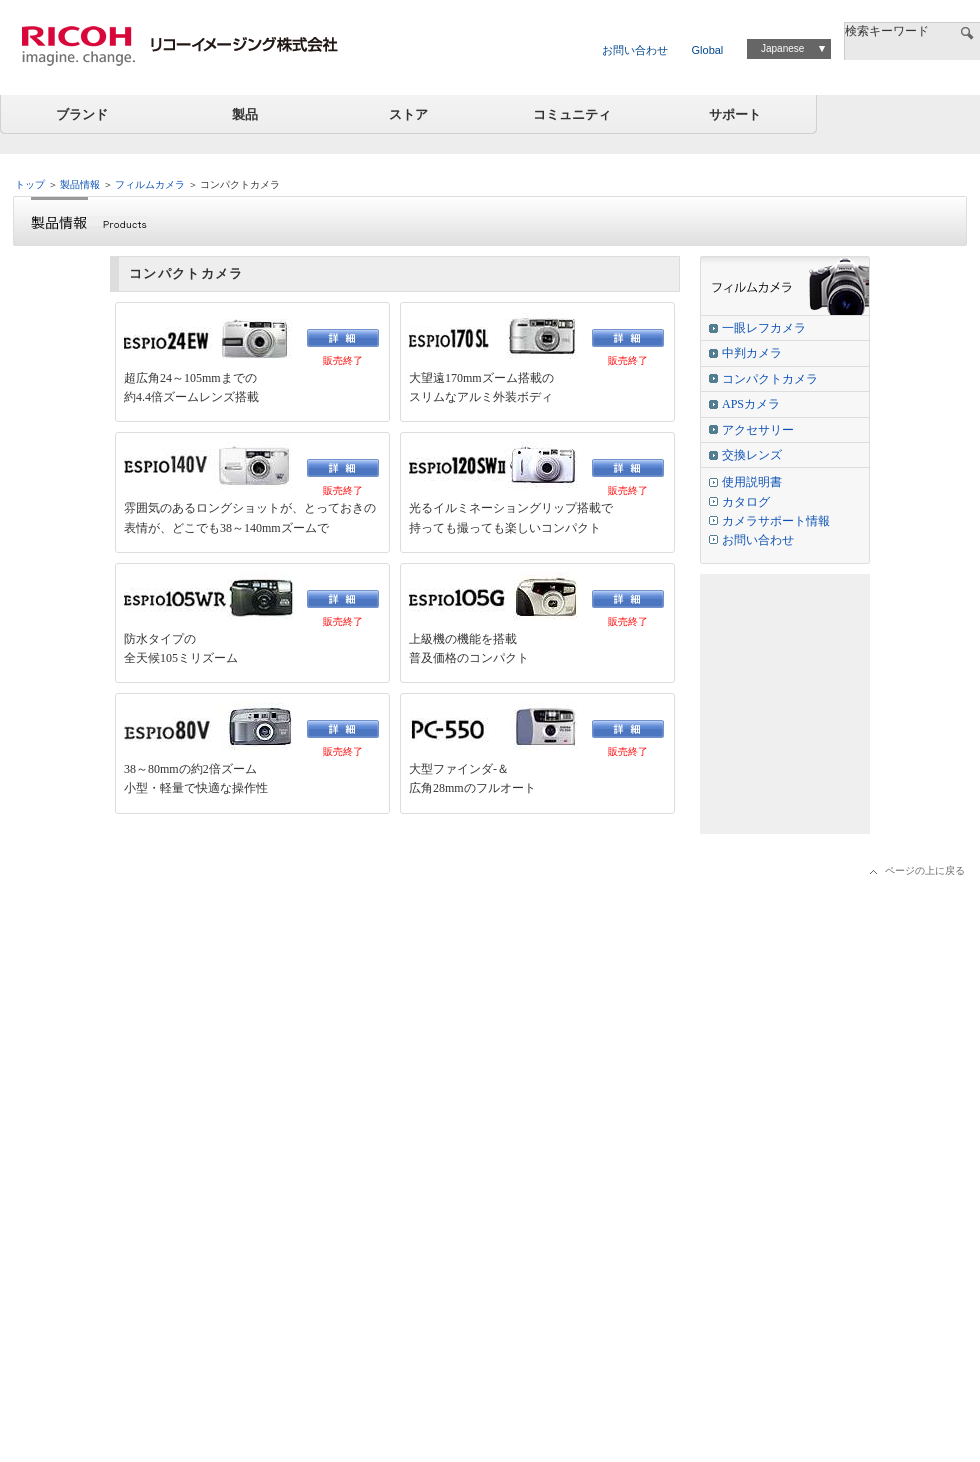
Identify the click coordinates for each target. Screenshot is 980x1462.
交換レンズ (752, 455)
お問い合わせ (635, 50)
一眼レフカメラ (764, 328)
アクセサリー (758, 430)
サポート (735, 114)
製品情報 (80, 184)
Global (708, 50)
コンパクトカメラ (770, 379)
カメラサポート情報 (776, 521)
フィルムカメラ (150, 184)
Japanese (782, 48)
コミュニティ (572, 114)
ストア (408, 114)
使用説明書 (752, 482)
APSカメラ (751, 404)
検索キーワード (887, 31)
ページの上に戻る (925, 870)
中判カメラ (752, 353)
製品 (245, 114)
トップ (30, 184)
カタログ (746, 502)
